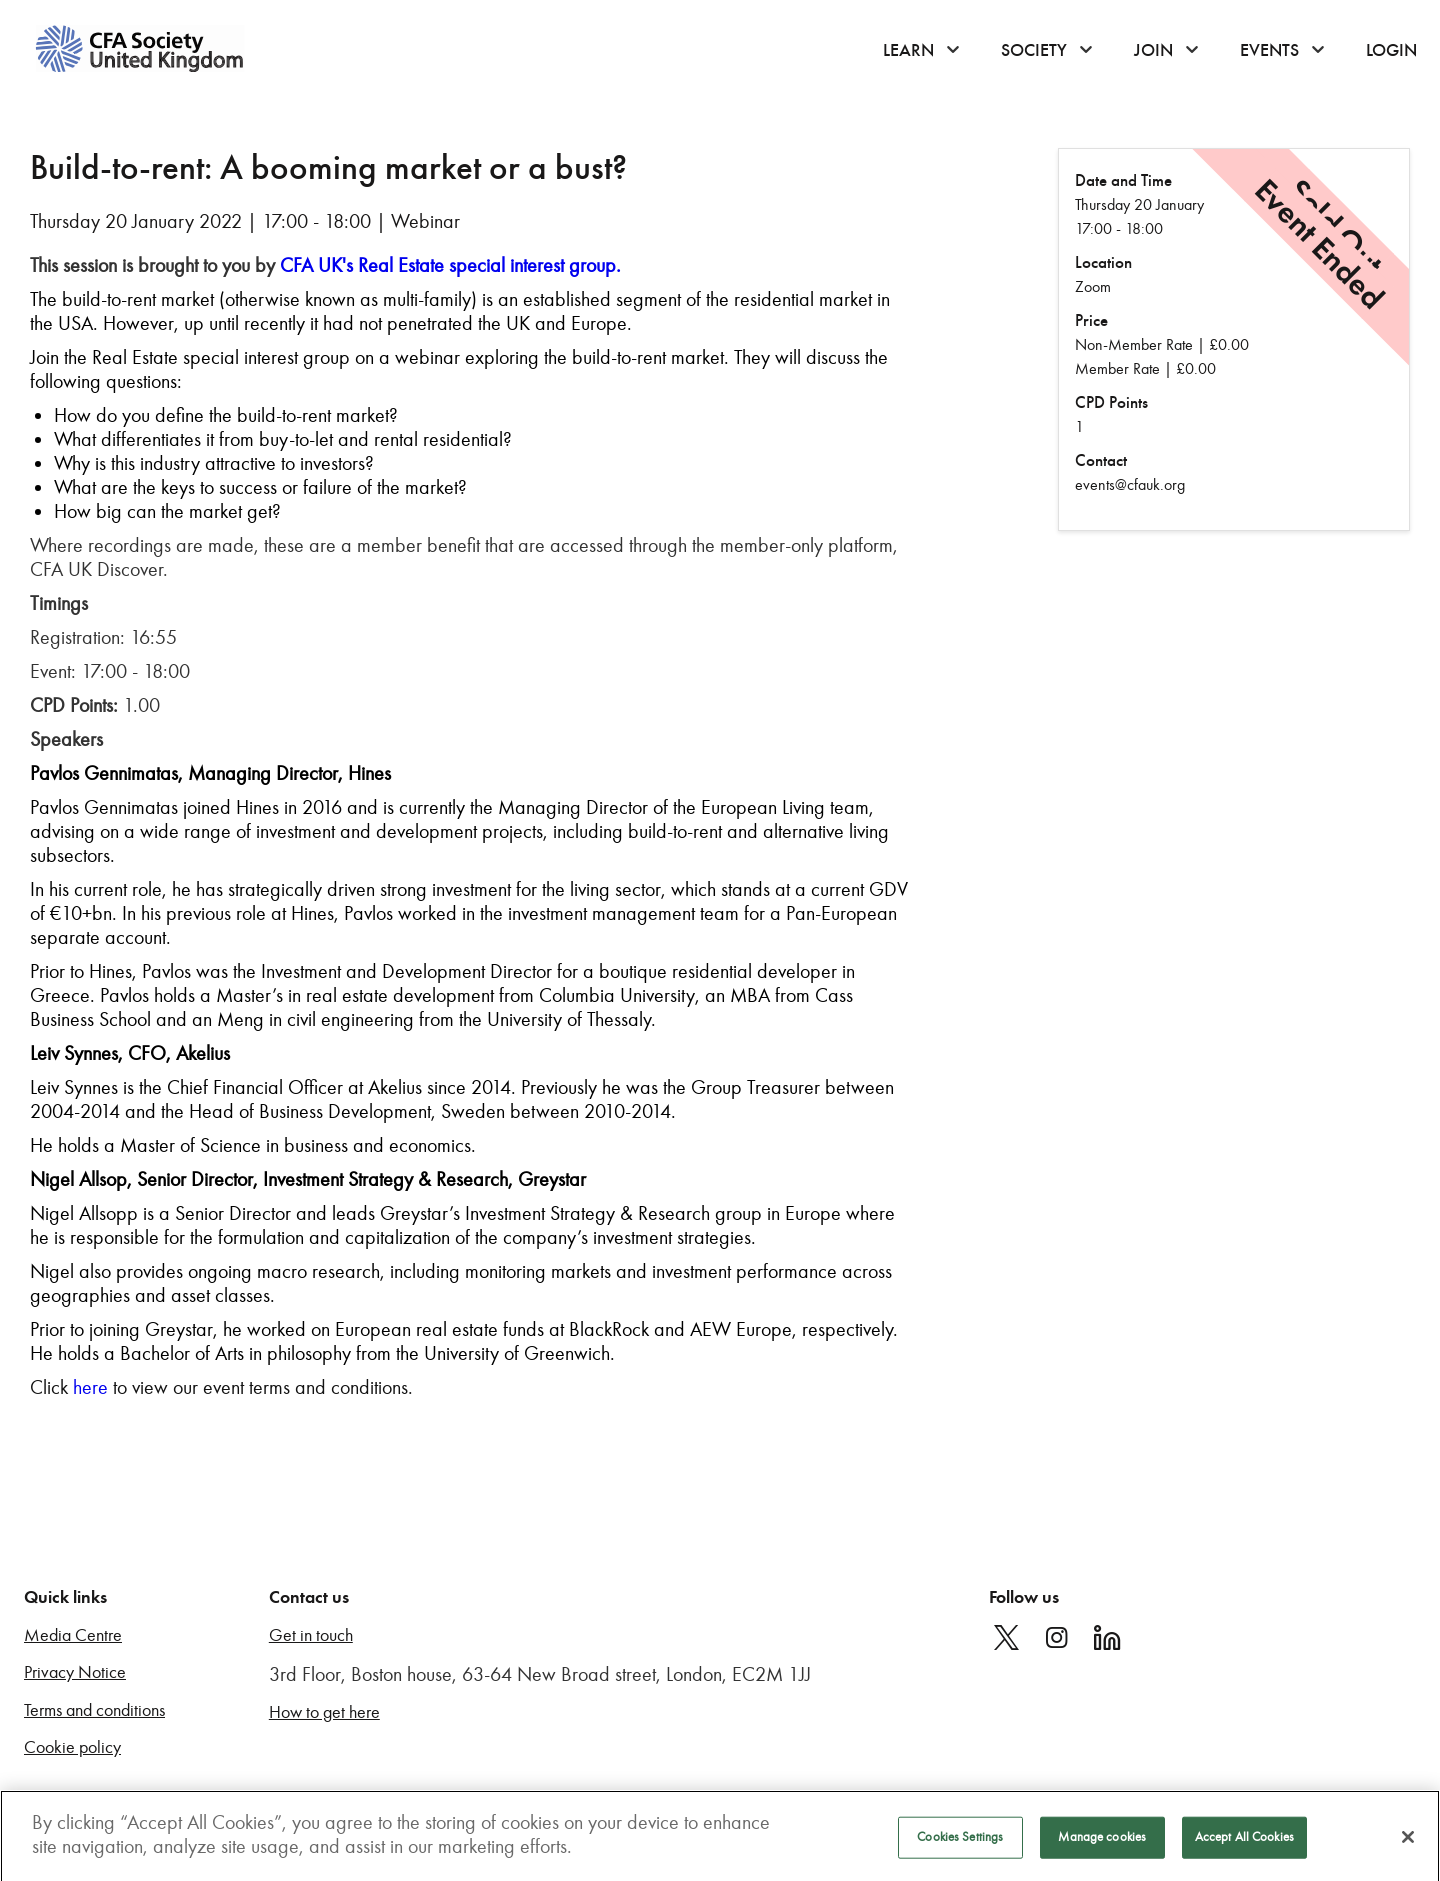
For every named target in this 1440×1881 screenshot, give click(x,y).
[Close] (1408, 1844)
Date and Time (1123, 180)
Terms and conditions (94, 1710)
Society (1034, 50)
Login (1391, 50)
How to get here (324, 1712)
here (90, 1387)
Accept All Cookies (1244, 1844)
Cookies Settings (960, 1844)
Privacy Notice (75, 1672)
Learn (908, 50)
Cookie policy (72, 1747)
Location (1103, 262)
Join (1153, 50)
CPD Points (1111, 402)
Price (1091, 320)
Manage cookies (1102, 1844)
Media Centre (73, 1635)
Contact (1101, 460)
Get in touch (311, 1635)
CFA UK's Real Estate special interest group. (450, 265)
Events (1269, 50)
